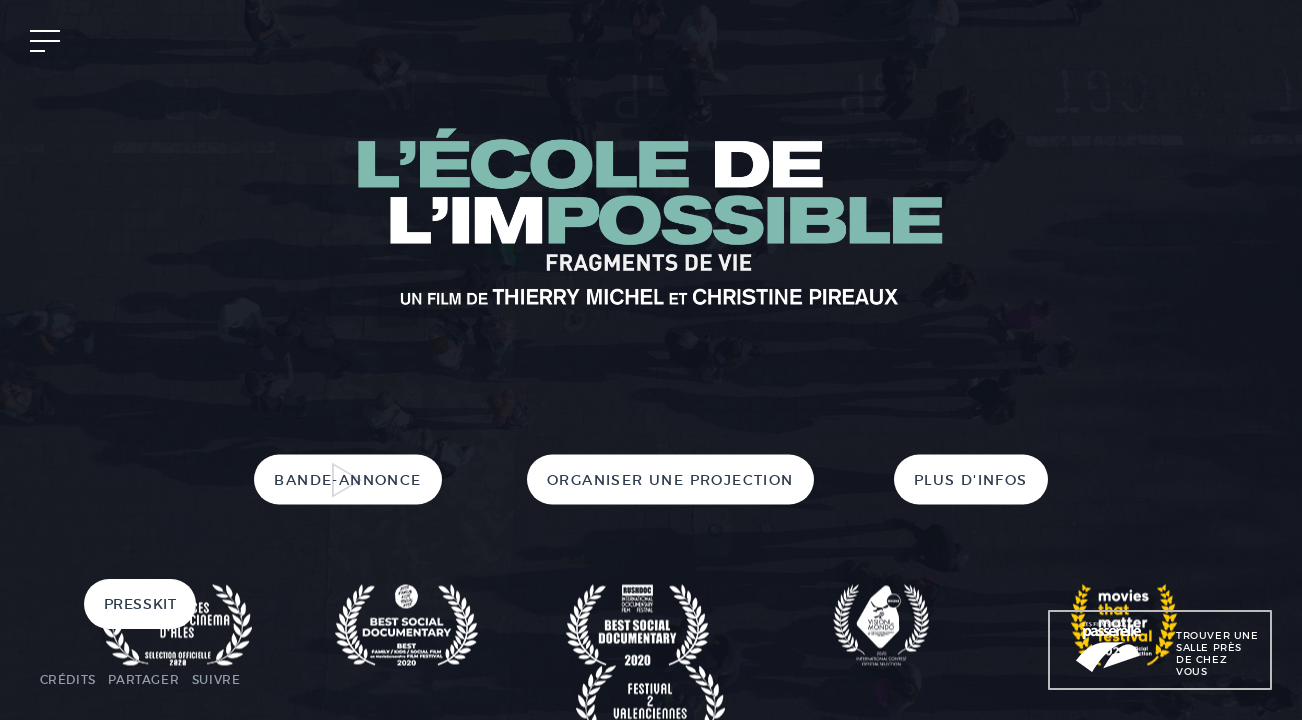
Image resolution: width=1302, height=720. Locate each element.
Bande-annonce (347, 480)
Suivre (216, 679)
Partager (143, 679)
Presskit (140, 604)
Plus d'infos (971, 480)
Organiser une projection (670, 480)
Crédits (68, 679)
